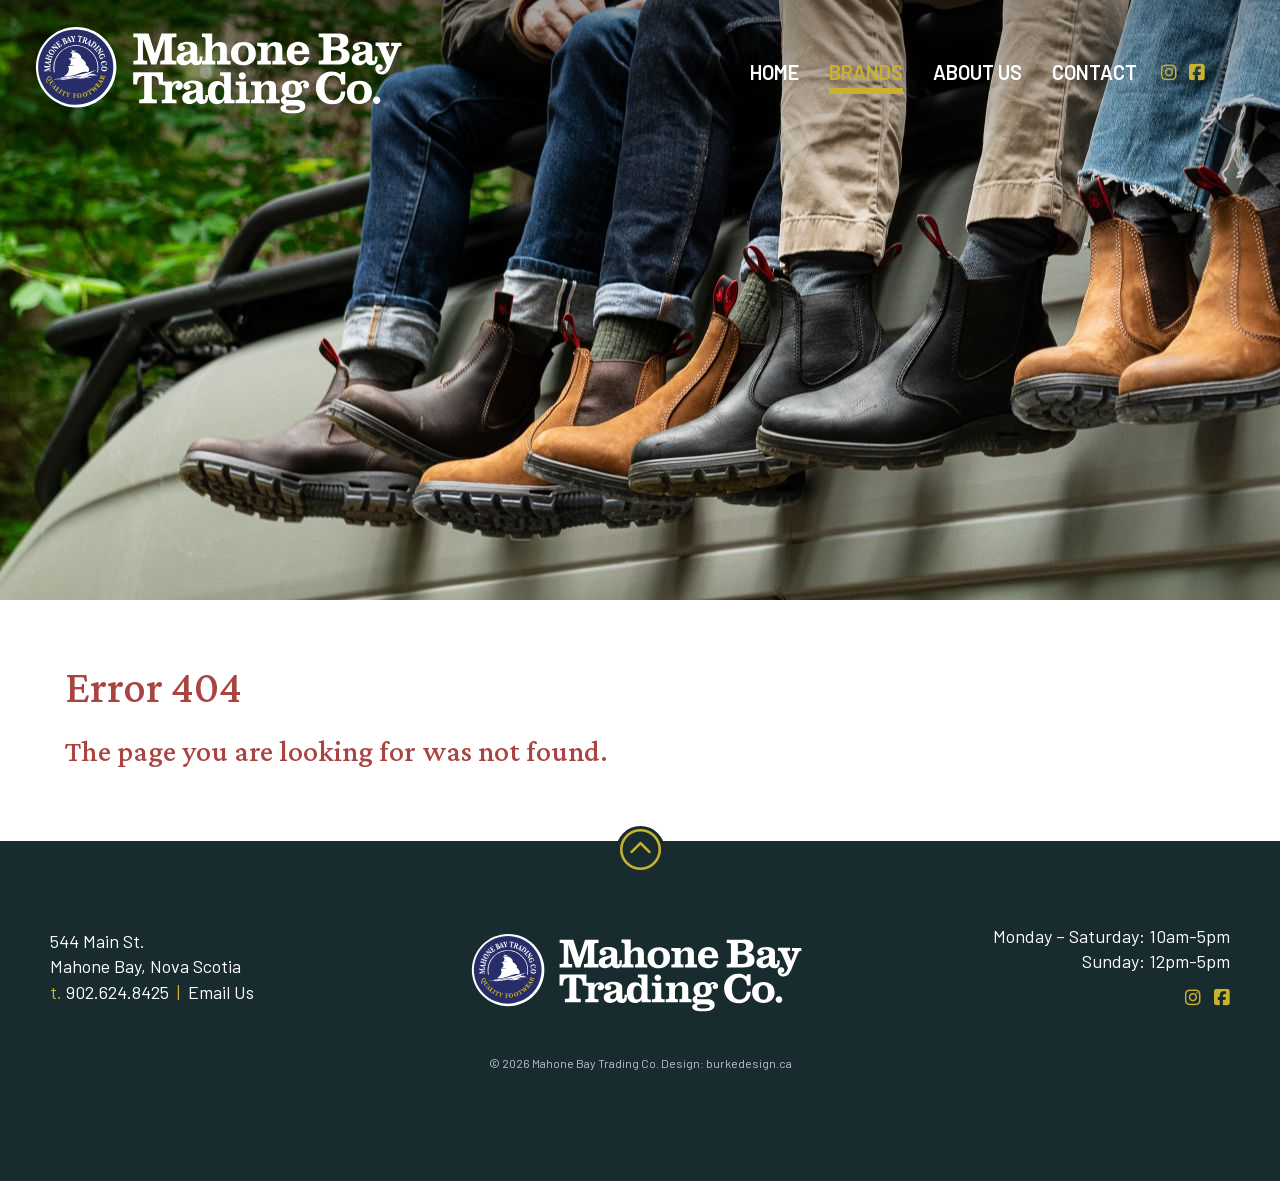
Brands (866, 72)
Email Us (221, 992)
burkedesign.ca (749, 1063)
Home (774, 72)
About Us (977, 72)
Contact (1094, 72)
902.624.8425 (117, 992)
